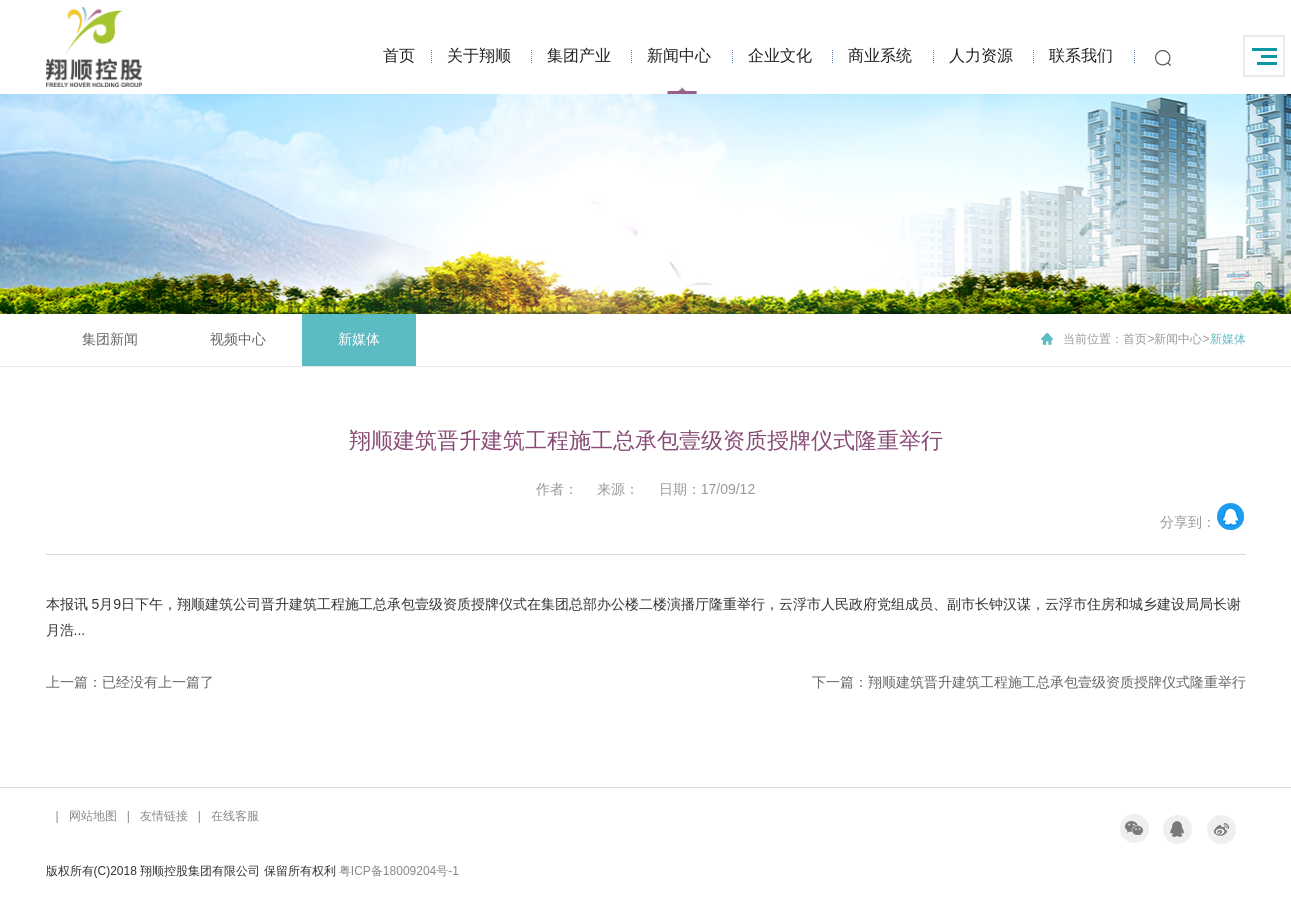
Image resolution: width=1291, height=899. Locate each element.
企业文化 (780, 55)
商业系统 (880, 55)
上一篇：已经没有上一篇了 (130, 682)
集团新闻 (110, 339)
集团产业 (579, 55)
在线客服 (235, 816)
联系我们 (1081, 55)
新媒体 (359, 339)
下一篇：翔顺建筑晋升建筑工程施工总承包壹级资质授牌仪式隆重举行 (1029, 682)
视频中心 (238, 339)
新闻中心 (679, 55)
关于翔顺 (479, 55)
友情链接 (164, 816)
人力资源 (981, 55)
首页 (399, 55)
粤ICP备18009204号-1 (399, 871)
